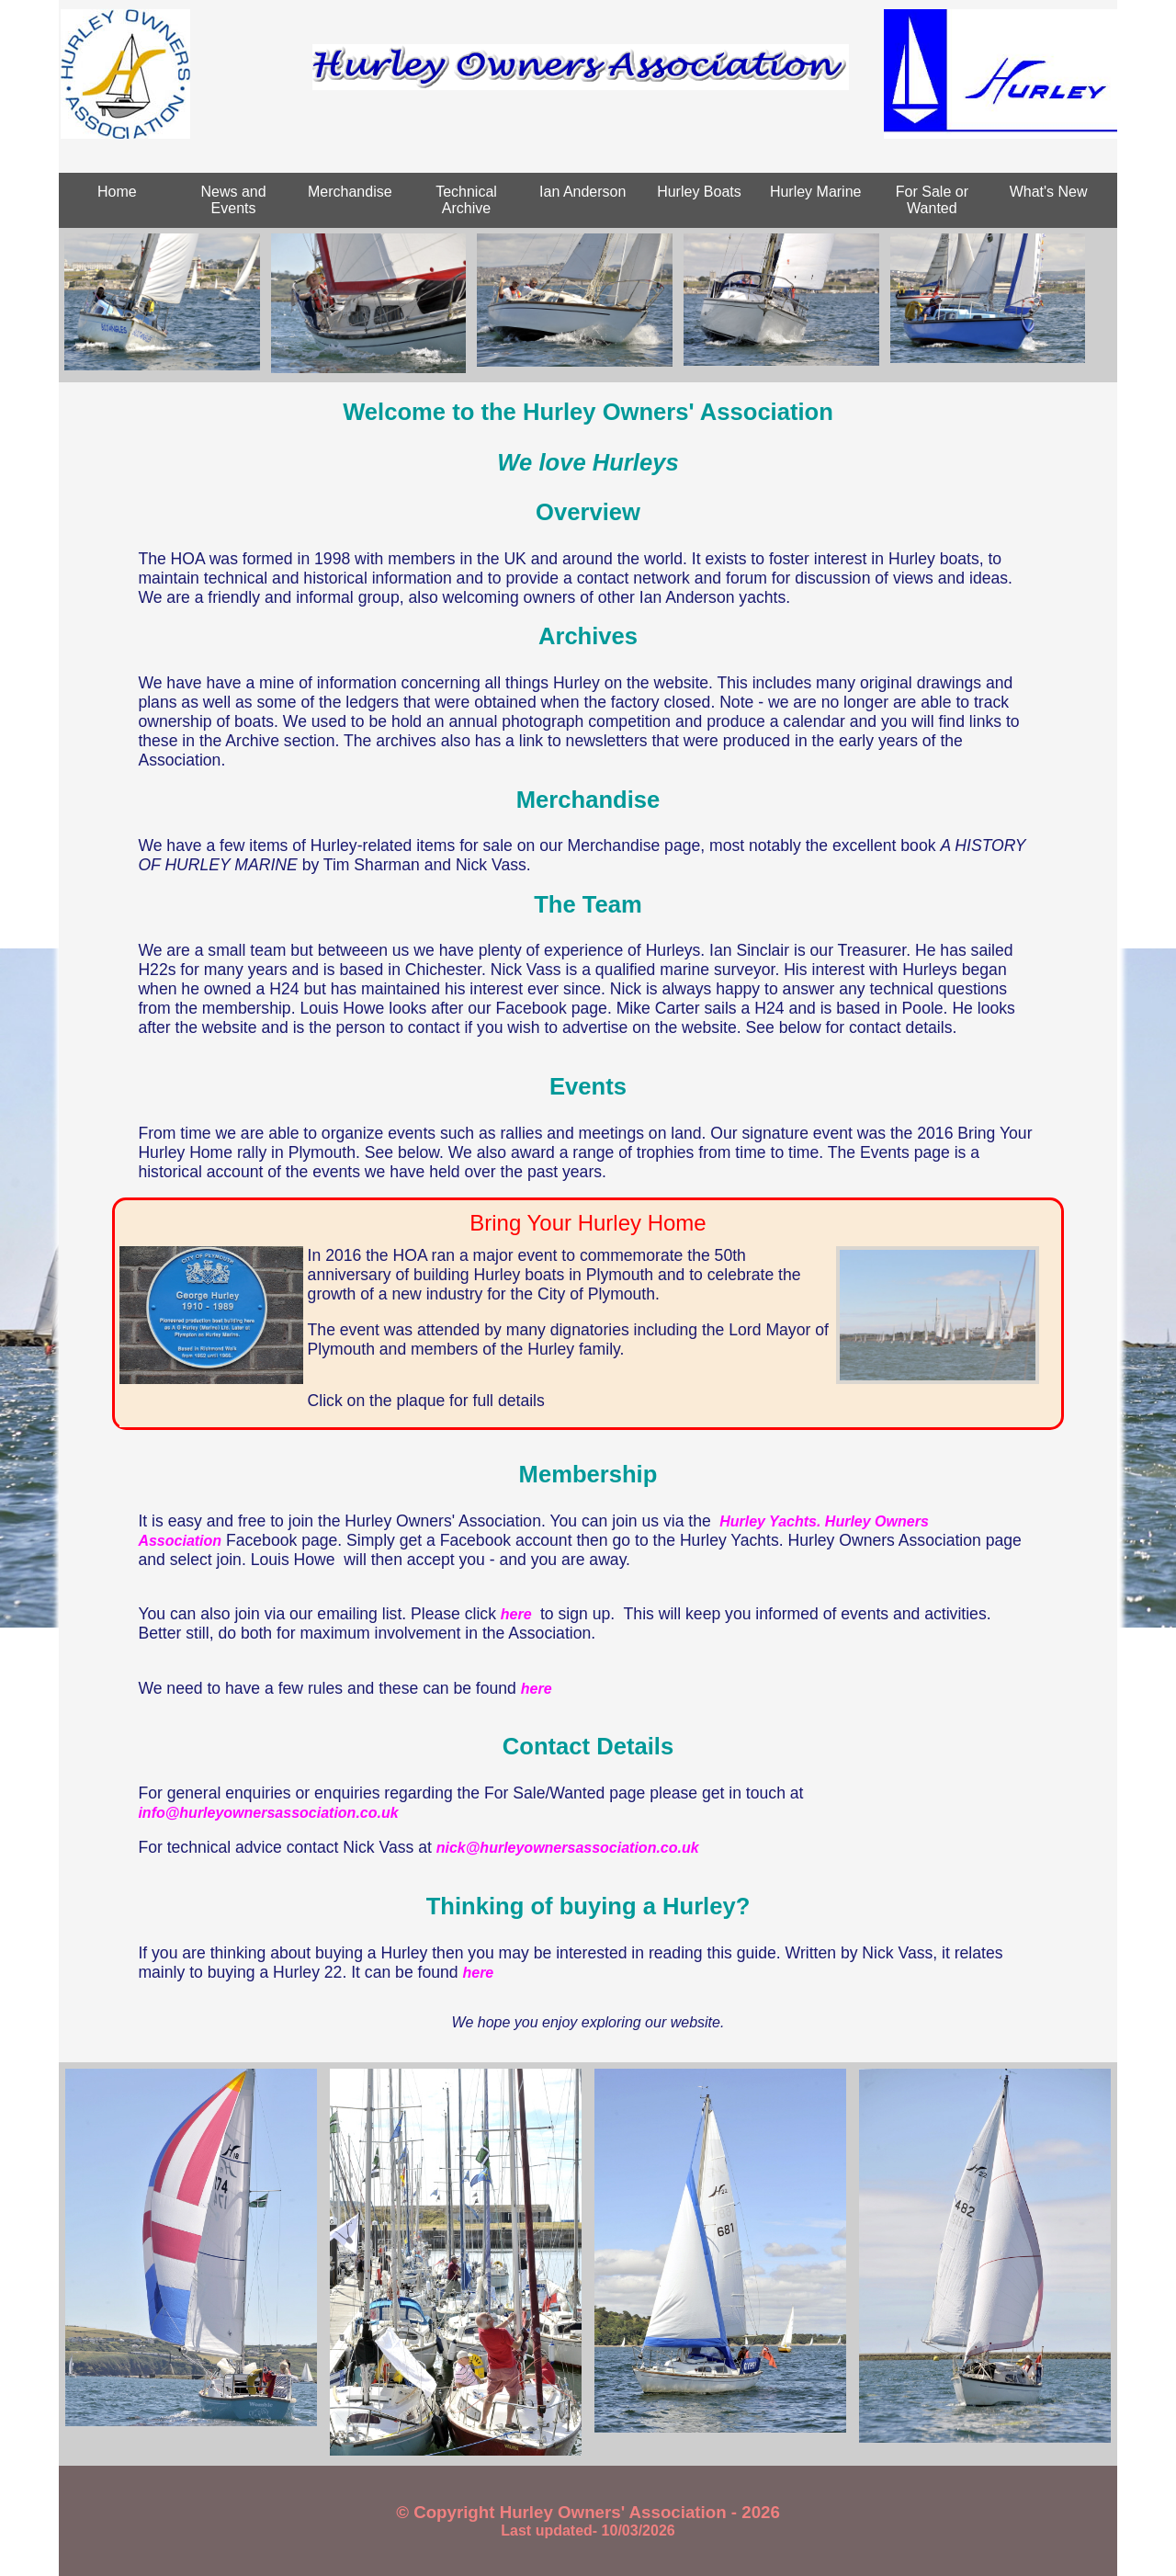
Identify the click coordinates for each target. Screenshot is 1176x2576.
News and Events (233, 200)
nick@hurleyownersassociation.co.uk (567, 1847)
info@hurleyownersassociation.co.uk (268, 1813)
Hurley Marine (816, 191)
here (518, 1614)
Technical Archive (466, 200)
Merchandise (350, 191)
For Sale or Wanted (932, 200)
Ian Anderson (582, 191)
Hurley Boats (699, 191)
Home (117, 191)
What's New (1049, 191)
